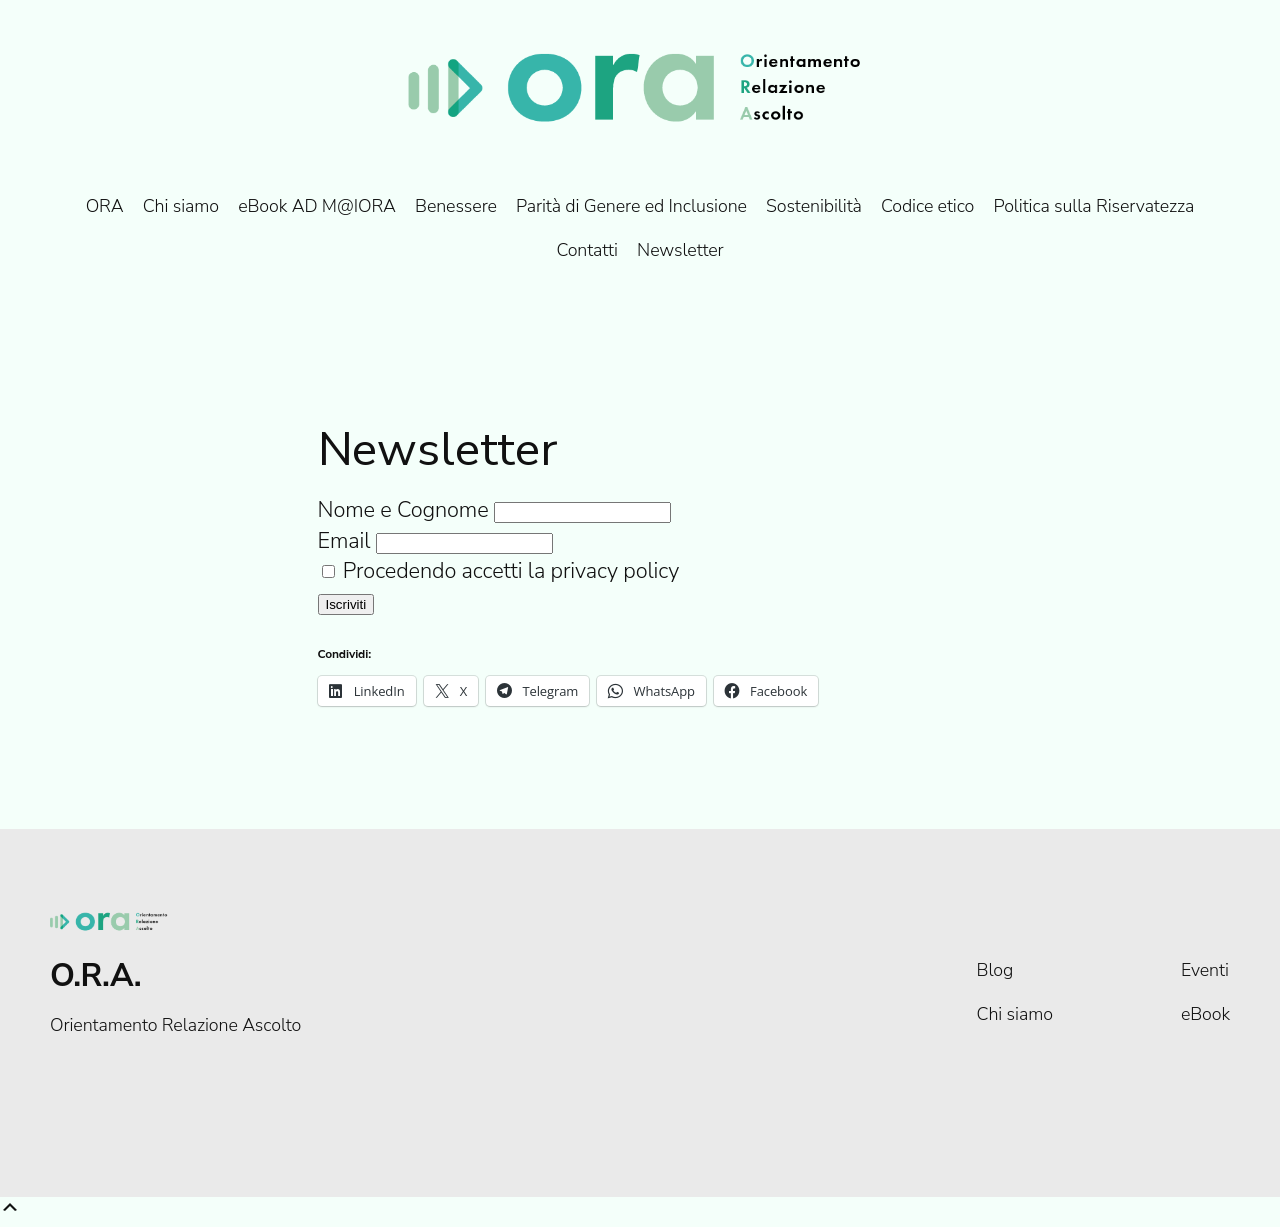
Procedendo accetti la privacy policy (501, 571)
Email (344, 541)
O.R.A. (95, 975)
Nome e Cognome (403, 510)
